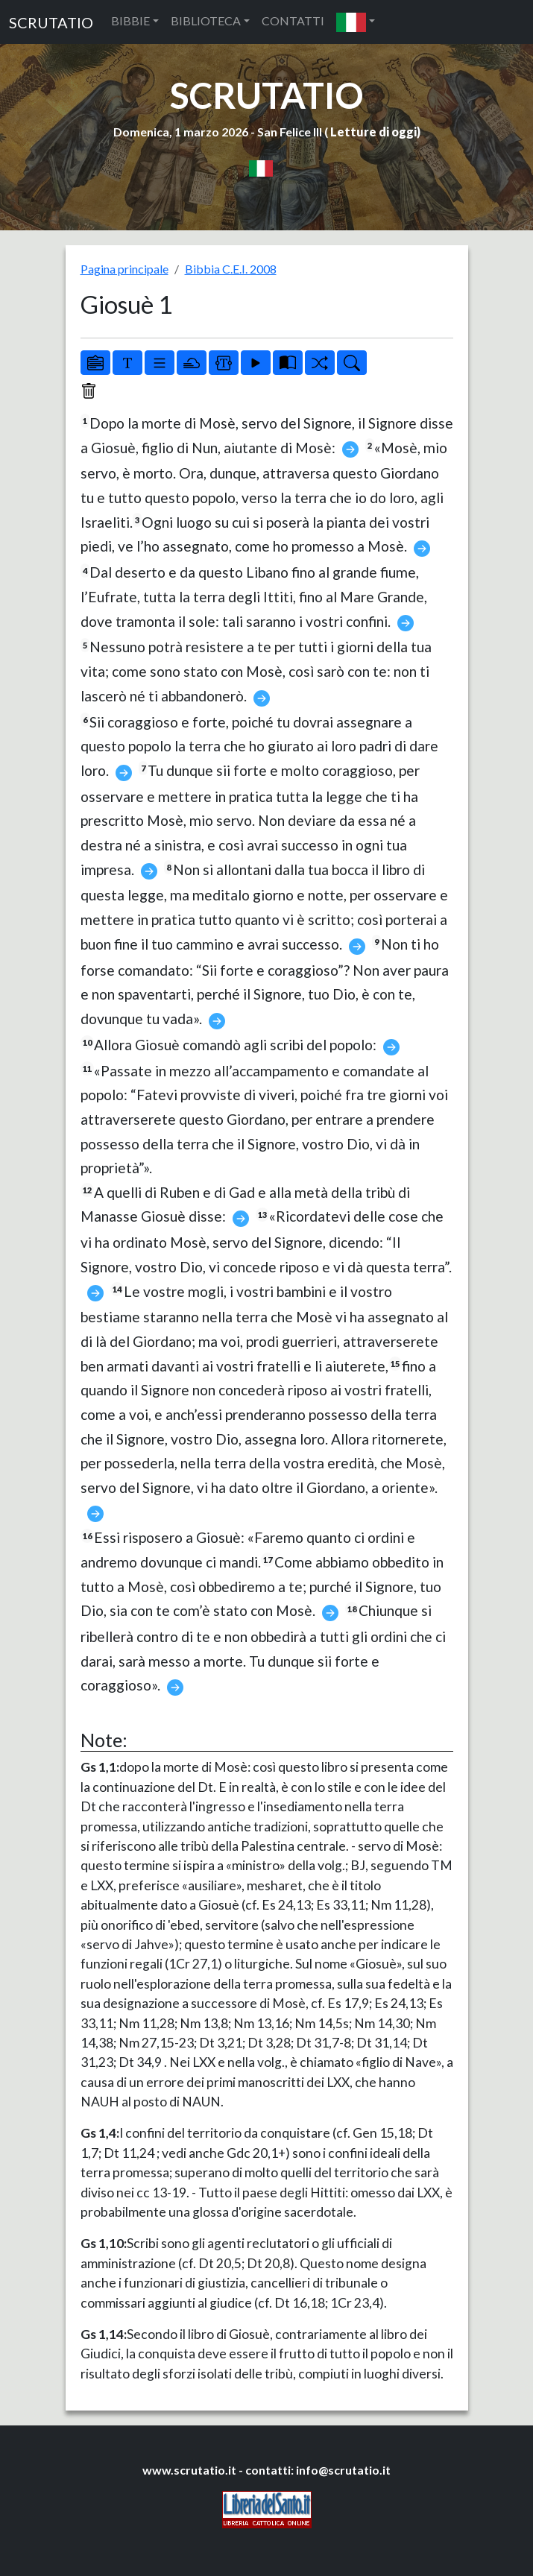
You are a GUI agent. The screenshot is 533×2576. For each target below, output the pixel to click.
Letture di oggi (373, 131)
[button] (355, 22)
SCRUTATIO (51, 22)
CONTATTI (293, 20)
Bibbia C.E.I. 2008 (231, 269)
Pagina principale (124, 269)
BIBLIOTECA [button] (206, 20)
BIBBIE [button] (130, 20)
